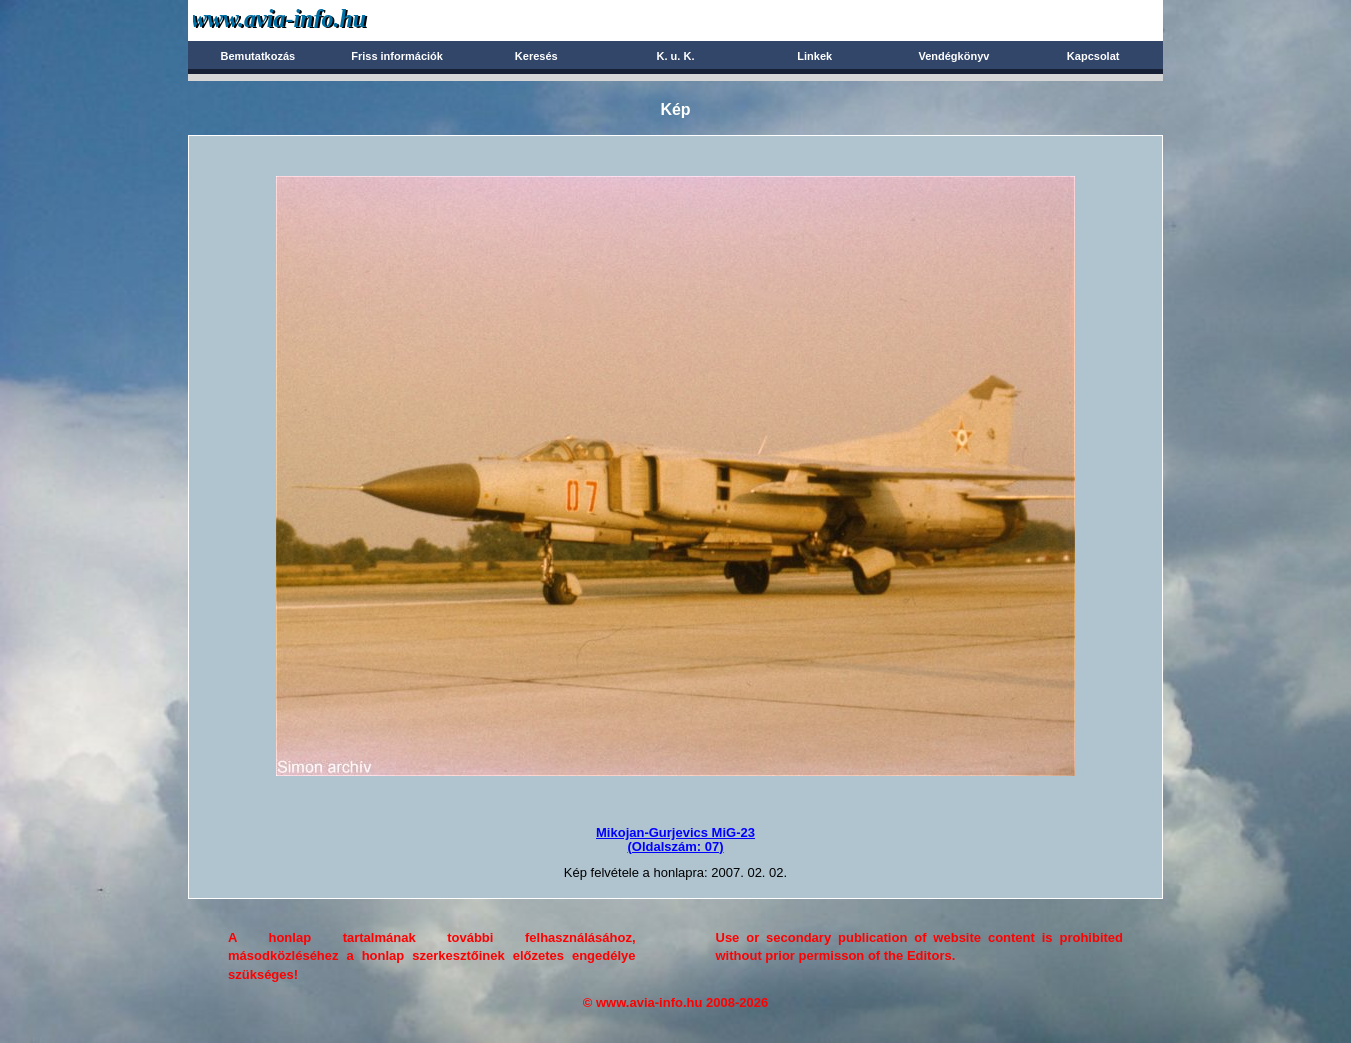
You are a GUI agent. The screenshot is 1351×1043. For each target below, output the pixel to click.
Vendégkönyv (953, 56)
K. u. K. (676, 56)
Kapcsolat (1093, 56)
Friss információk (397, 56)
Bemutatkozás (258, 56)
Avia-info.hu (314, 19)
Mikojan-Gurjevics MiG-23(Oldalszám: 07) (675, 839)
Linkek (814, 56)
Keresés (536, 56)
